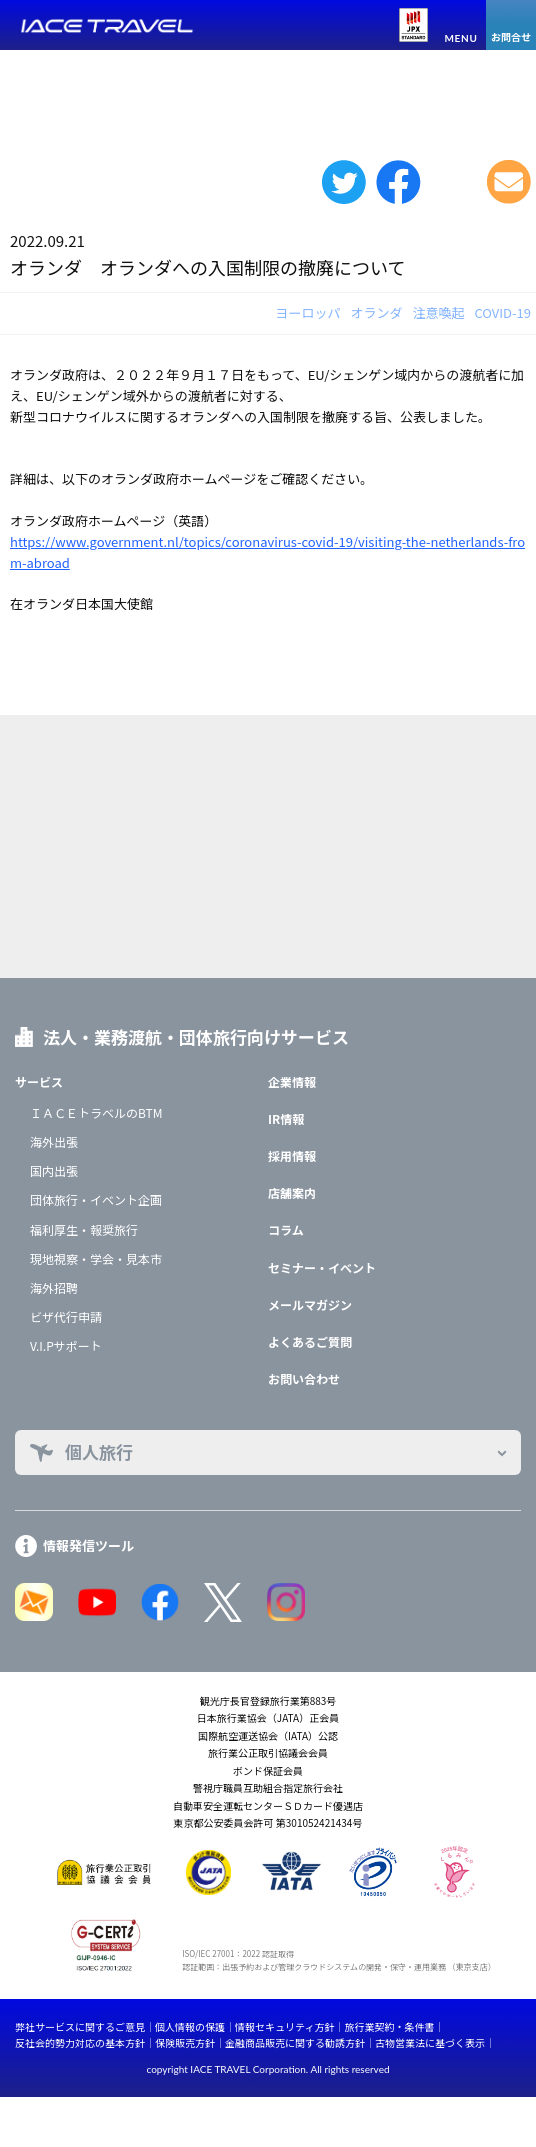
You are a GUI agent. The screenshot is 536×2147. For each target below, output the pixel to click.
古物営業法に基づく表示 (430, 2042)
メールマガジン (310, 1304)
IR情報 (286, 1118)
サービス (39, 1081)
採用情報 (292, 1155)
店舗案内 (292, 1192)
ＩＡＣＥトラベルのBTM (96, 1112)
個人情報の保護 (190, 2026)
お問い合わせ (304, 1378)
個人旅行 (99, 1451)
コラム (286, 1229)
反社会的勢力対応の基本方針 (80, 2042)
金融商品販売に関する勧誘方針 (295, 2042)
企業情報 (292, 1081)
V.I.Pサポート (66, 1345)
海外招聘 (54, 1287)
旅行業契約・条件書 (389, 2026)
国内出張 (54, 1170)
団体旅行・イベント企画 (96, 1199)
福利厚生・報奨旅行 (84, 1229)
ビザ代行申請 (66, 1316)
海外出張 (54, 1141)
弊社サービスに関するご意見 (80, 2026)
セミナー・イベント (322, 1267)
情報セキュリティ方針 (284, 2026)
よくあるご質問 (310, 1341)
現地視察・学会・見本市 (96, 1258)
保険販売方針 (185, 2042)
